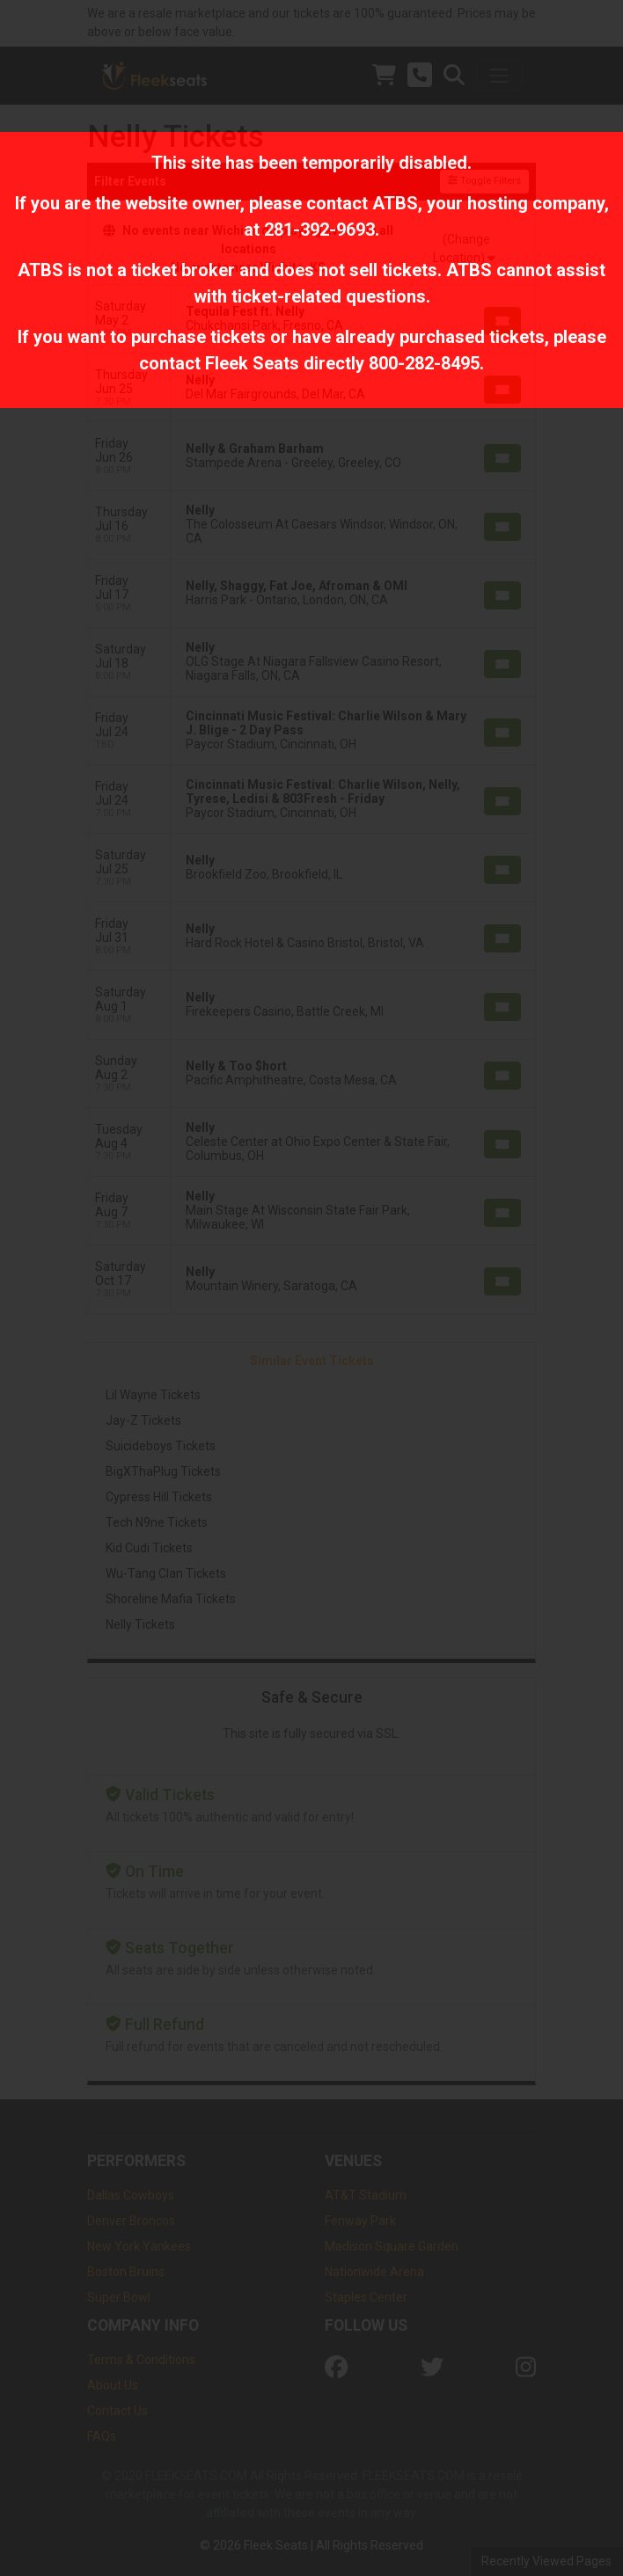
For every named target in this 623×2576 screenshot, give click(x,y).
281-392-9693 (319, 229)
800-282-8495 (424, 363)
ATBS (395, 203)
